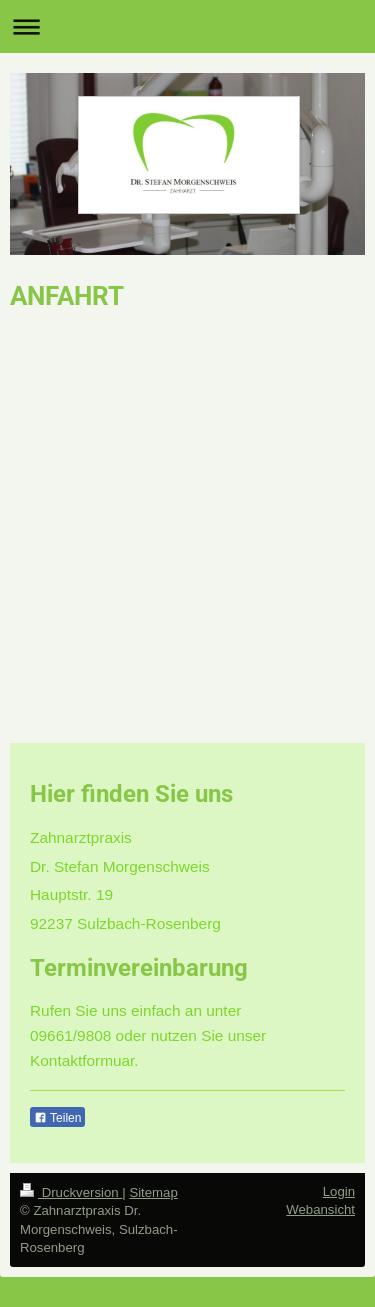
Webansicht (320, 1209)
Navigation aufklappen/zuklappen (187, 26)
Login (339, 1191)
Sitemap (153, 1192)
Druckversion (71, 1192)
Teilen (57, 1118)
